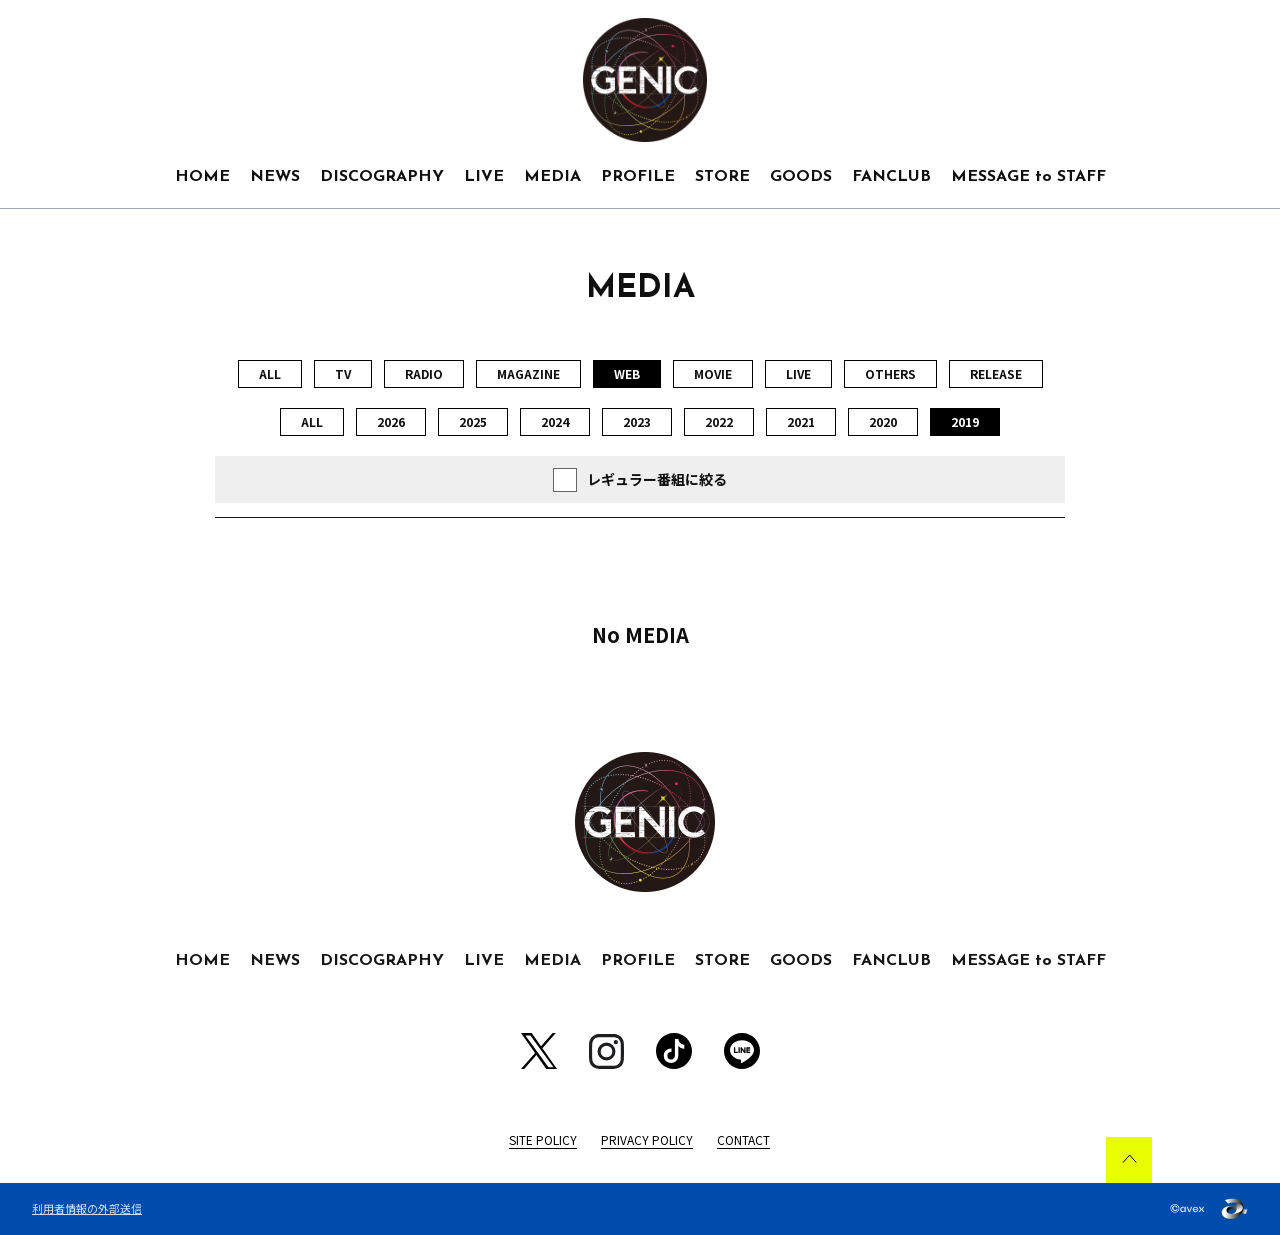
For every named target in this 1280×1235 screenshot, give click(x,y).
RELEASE (996, 373)
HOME (202, 177)
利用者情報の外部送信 (87, 1208)
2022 (719, 421)
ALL (270, 373)
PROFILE (638, 177)
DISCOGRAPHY (382, 177)
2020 (883, 421)
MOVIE (713, 373)
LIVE (484, 177)
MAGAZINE (528, 373)
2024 (555, 421)
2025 (473, 421)
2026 (391, 421)
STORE (722, 177)
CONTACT (743, 1139)
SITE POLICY (543, 1139)
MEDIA (552, 177)
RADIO (424, 373)
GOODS (801, 177)
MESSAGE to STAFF (1028, 177)
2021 (801, 421)
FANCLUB (891, 177)
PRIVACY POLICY (647, 1139)
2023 (637, 421)
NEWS (275, 177)
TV (343, 373)
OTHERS (890, 373)
